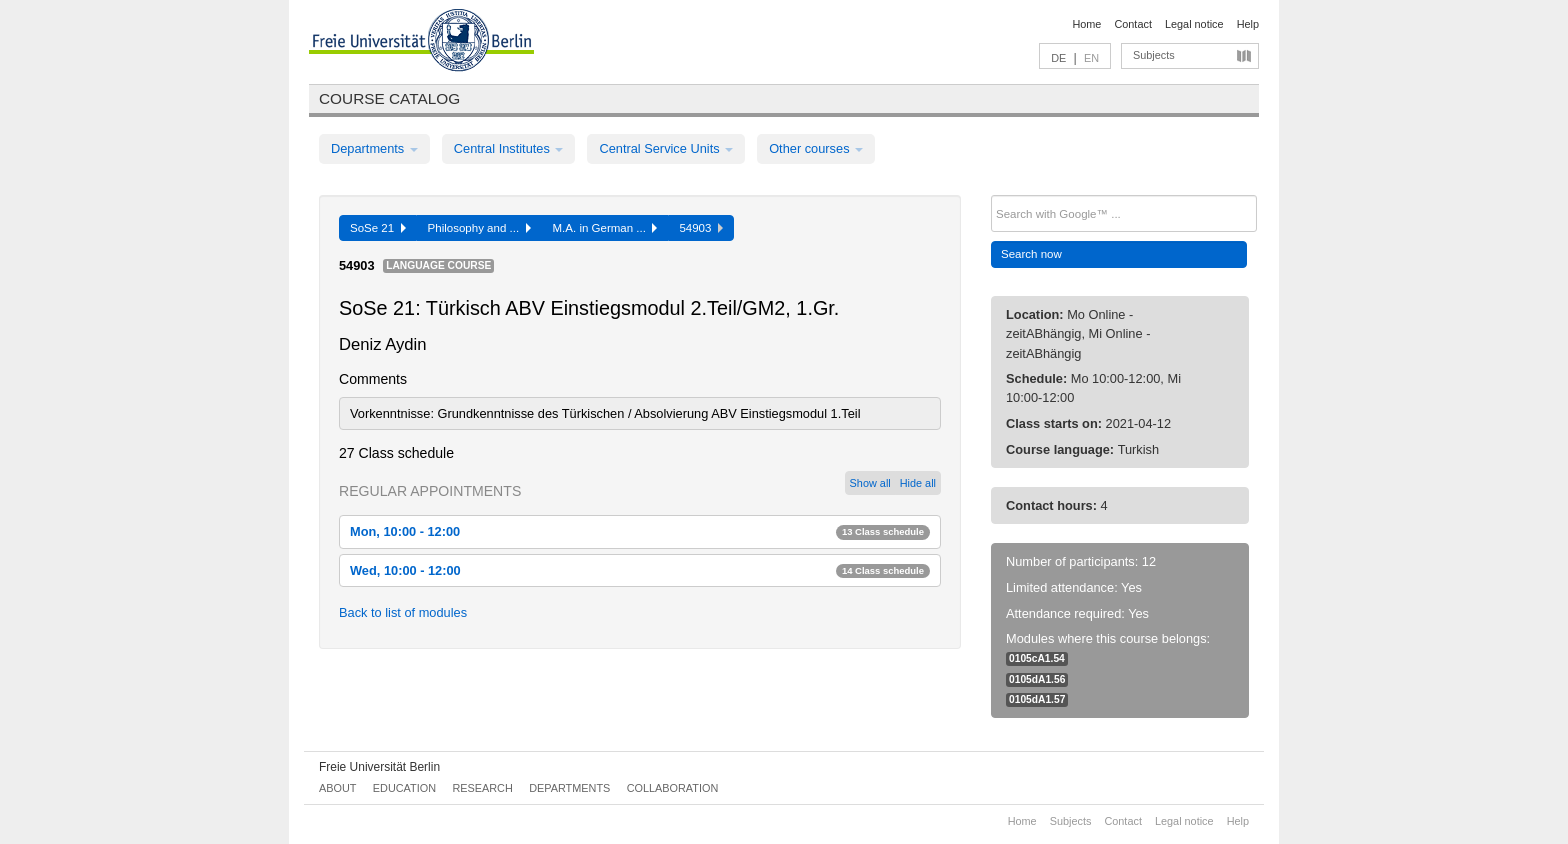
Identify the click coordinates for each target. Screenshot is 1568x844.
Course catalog (389, 98)
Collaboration (673, 788)
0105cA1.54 (1037, 658)
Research (482, 788)
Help (1248, 24)
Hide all (918, 483)
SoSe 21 (378, 228)
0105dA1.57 (1037, 699)
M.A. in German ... (605, 228)
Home (1086, 24)
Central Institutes (509, 148)
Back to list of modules (403, 612)
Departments (374, 148)
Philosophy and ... (479, 228)
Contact (1132, 24)
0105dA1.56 (1037, 679)
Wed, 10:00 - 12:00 (640, 570)
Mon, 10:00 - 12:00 (640, 531)
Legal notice (1194, 24)
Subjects (1154, 55)
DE (1058, 58)
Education (404, 788)
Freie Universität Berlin (379, 767)
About (337, 788)
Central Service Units (666, 148)
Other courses (816, 148)
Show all (870, 483)
